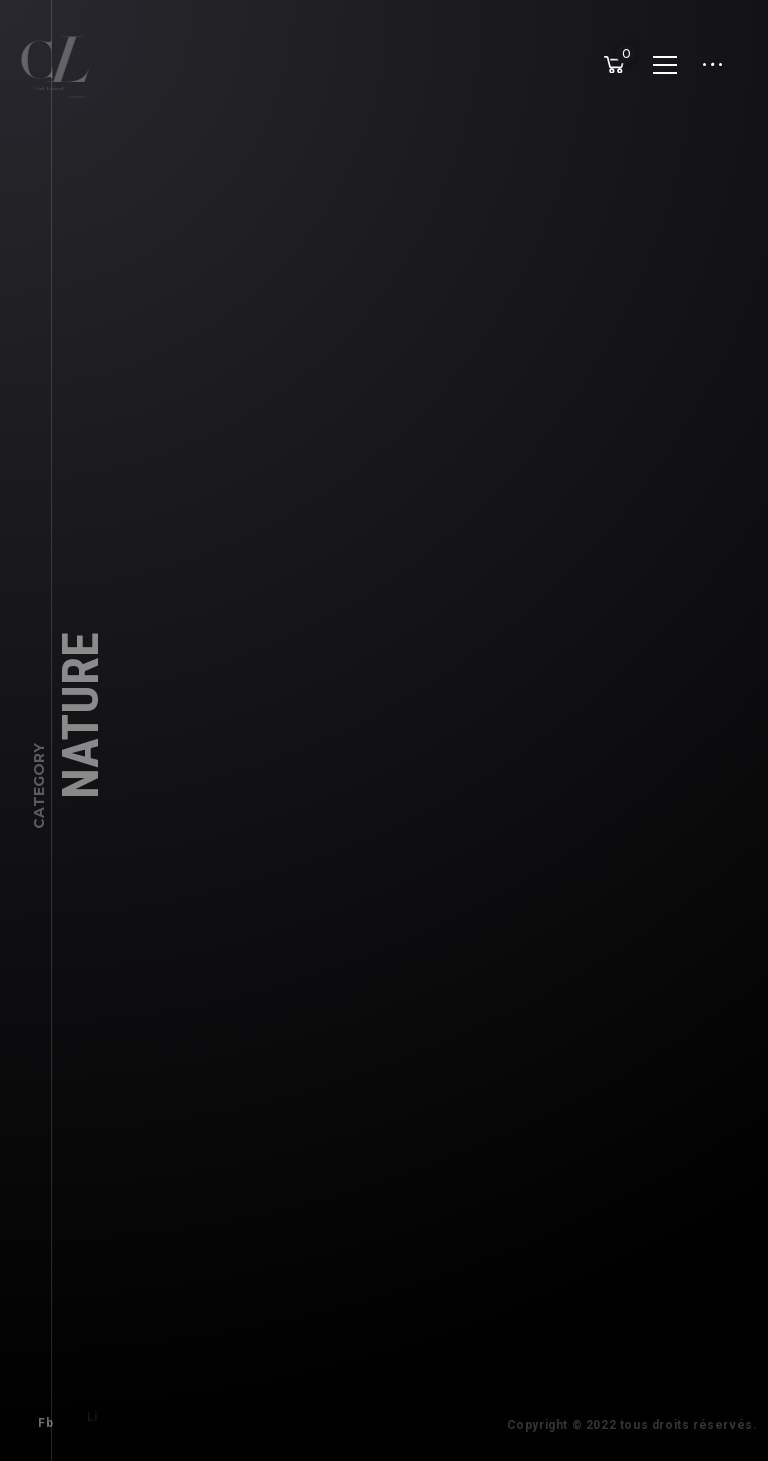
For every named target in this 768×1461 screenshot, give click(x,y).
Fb (39, 1417)
